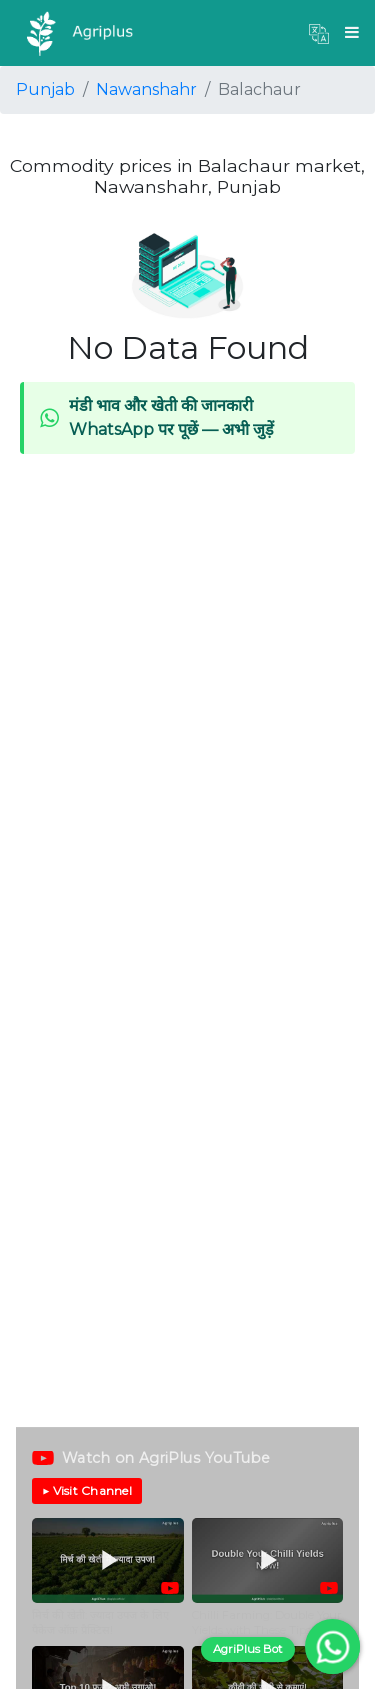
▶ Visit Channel (87, 1490)
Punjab (45, 89)
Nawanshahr (146, 89)
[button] (319, 33)
